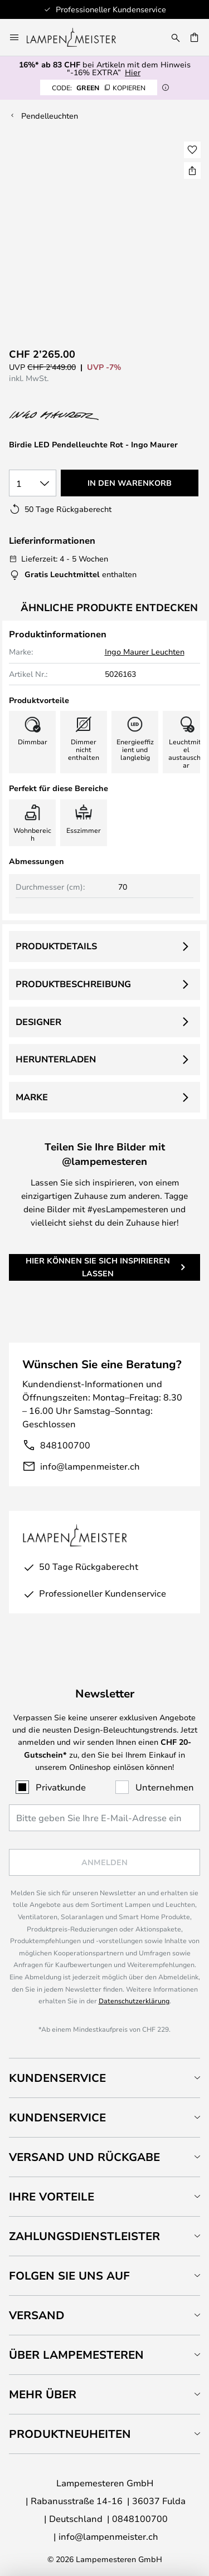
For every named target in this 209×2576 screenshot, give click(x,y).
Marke (32, 1097)
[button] (192, 150)
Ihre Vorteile (51, 2196)
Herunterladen (56, 1059)
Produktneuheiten (70, 2433)
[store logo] (78, 37)
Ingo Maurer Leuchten (144, 651)
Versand (37, 2315)
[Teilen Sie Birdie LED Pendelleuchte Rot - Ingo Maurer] (192, 170)
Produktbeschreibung (73, 984)
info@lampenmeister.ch (90, 1466)
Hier (132, 72)
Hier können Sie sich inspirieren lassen (98, 1266)
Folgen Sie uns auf (69, 2275)
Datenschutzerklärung (134, 2000)
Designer (38, 1022)
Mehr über (42, 2394)
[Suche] (175, 37)
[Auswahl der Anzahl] (32, 483)
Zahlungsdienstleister (84, 2235)
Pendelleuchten (49, 115)
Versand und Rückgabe (84, 2156)
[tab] (104, 2077)
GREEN (98, 87)
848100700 (65, 1445)
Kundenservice (57, 2077)
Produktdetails (56, 946)
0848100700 (140, 2518)
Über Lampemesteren (76, 2354)
